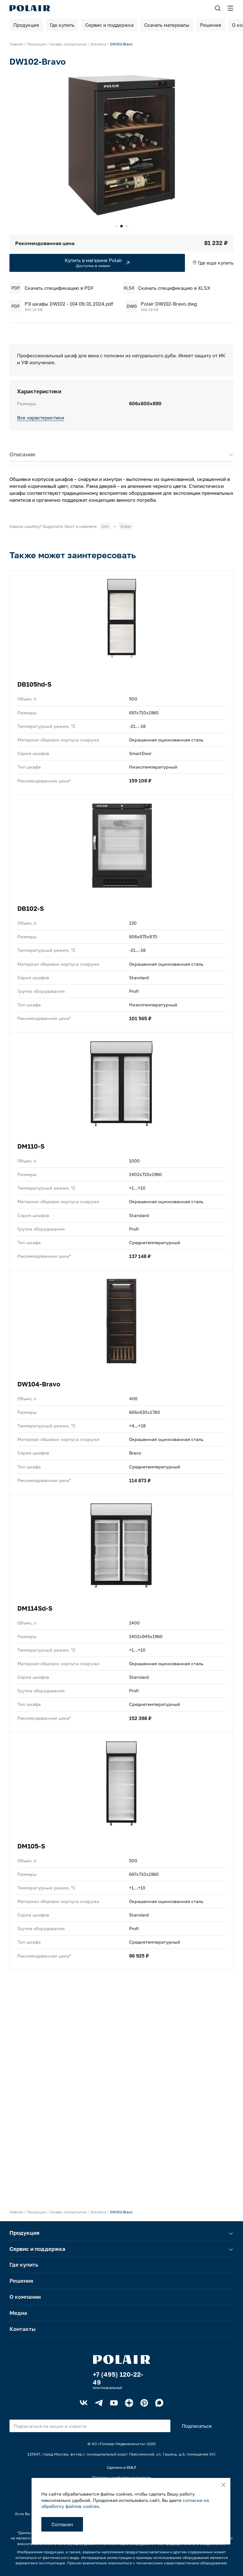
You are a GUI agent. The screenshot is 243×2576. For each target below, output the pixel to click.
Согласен (62, 2524)
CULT (131, 2467)
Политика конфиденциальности (121, 2477)
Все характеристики (40, 417)
